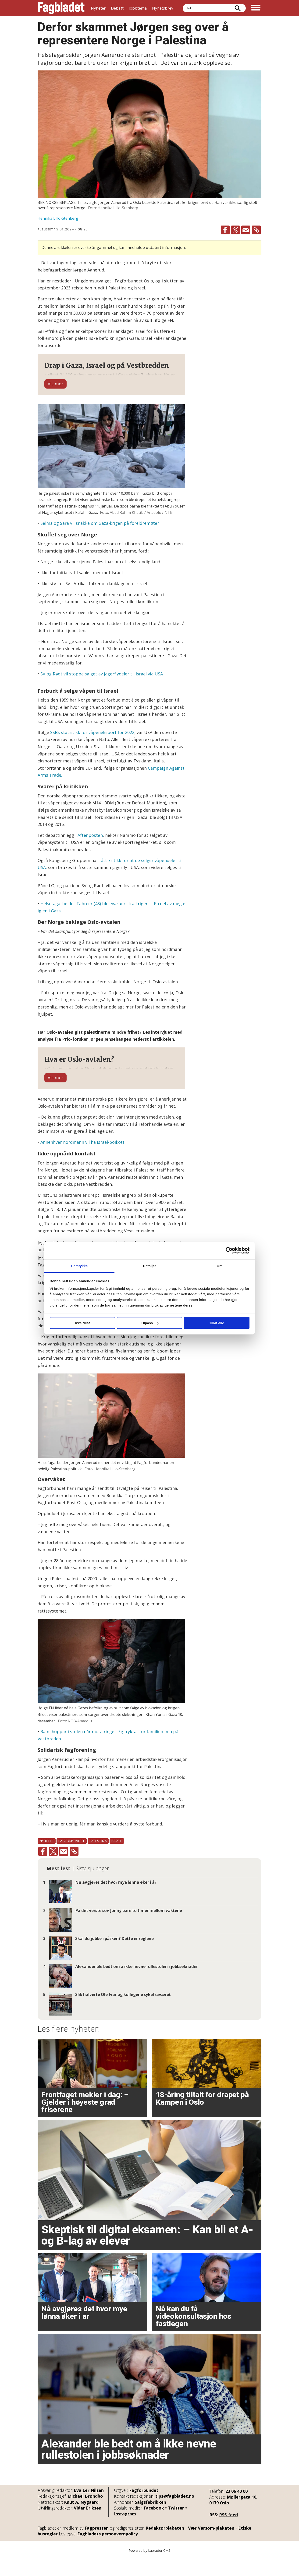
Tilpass (149, 1323)
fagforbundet (71, 1859)
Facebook (154, 2526)
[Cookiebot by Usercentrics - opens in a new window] (229, 1250)
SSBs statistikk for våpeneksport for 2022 (92, 741)
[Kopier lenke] (256, 230)
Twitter (176, 2526)
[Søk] (237, 8)
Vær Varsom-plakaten (211, 2546)
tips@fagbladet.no (174, 2514)
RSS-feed (228, 2533)
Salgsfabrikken (150, 2520)
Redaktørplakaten (165, 2546)
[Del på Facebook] (225, 230)
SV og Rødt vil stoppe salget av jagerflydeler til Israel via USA (101, 683)
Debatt (117, 8)
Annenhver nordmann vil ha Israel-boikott (82, 1160)
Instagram (125, 2532)
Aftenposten (90, 844)
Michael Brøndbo (85, 2514)
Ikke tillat (82, 1323)
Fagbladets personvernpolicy (107, 2552)
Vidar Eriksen (87, 2526)
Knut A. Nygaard (81, 2520)
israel (116, 1859)
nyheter (46, 1859)
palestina (98, 1859)
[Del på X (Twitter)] (235, 230)
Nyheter (98, 8)
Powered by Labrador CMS (149, 2569)
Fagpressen (97, 2546)
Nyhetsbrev (162, 8)
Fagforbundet (143, 2508)
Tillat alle (216, 1323)
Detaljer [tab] (149, 1266)
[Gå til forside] (61, 8)
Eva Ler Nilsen (89, 2508)
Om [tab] (219, 1266)
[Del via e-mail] (245, 230)
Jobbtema (138, 8)
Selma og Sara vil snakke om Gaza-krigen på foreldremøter (99, 532)
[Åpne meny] (256, 8)
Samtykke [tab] (79, 1266)
